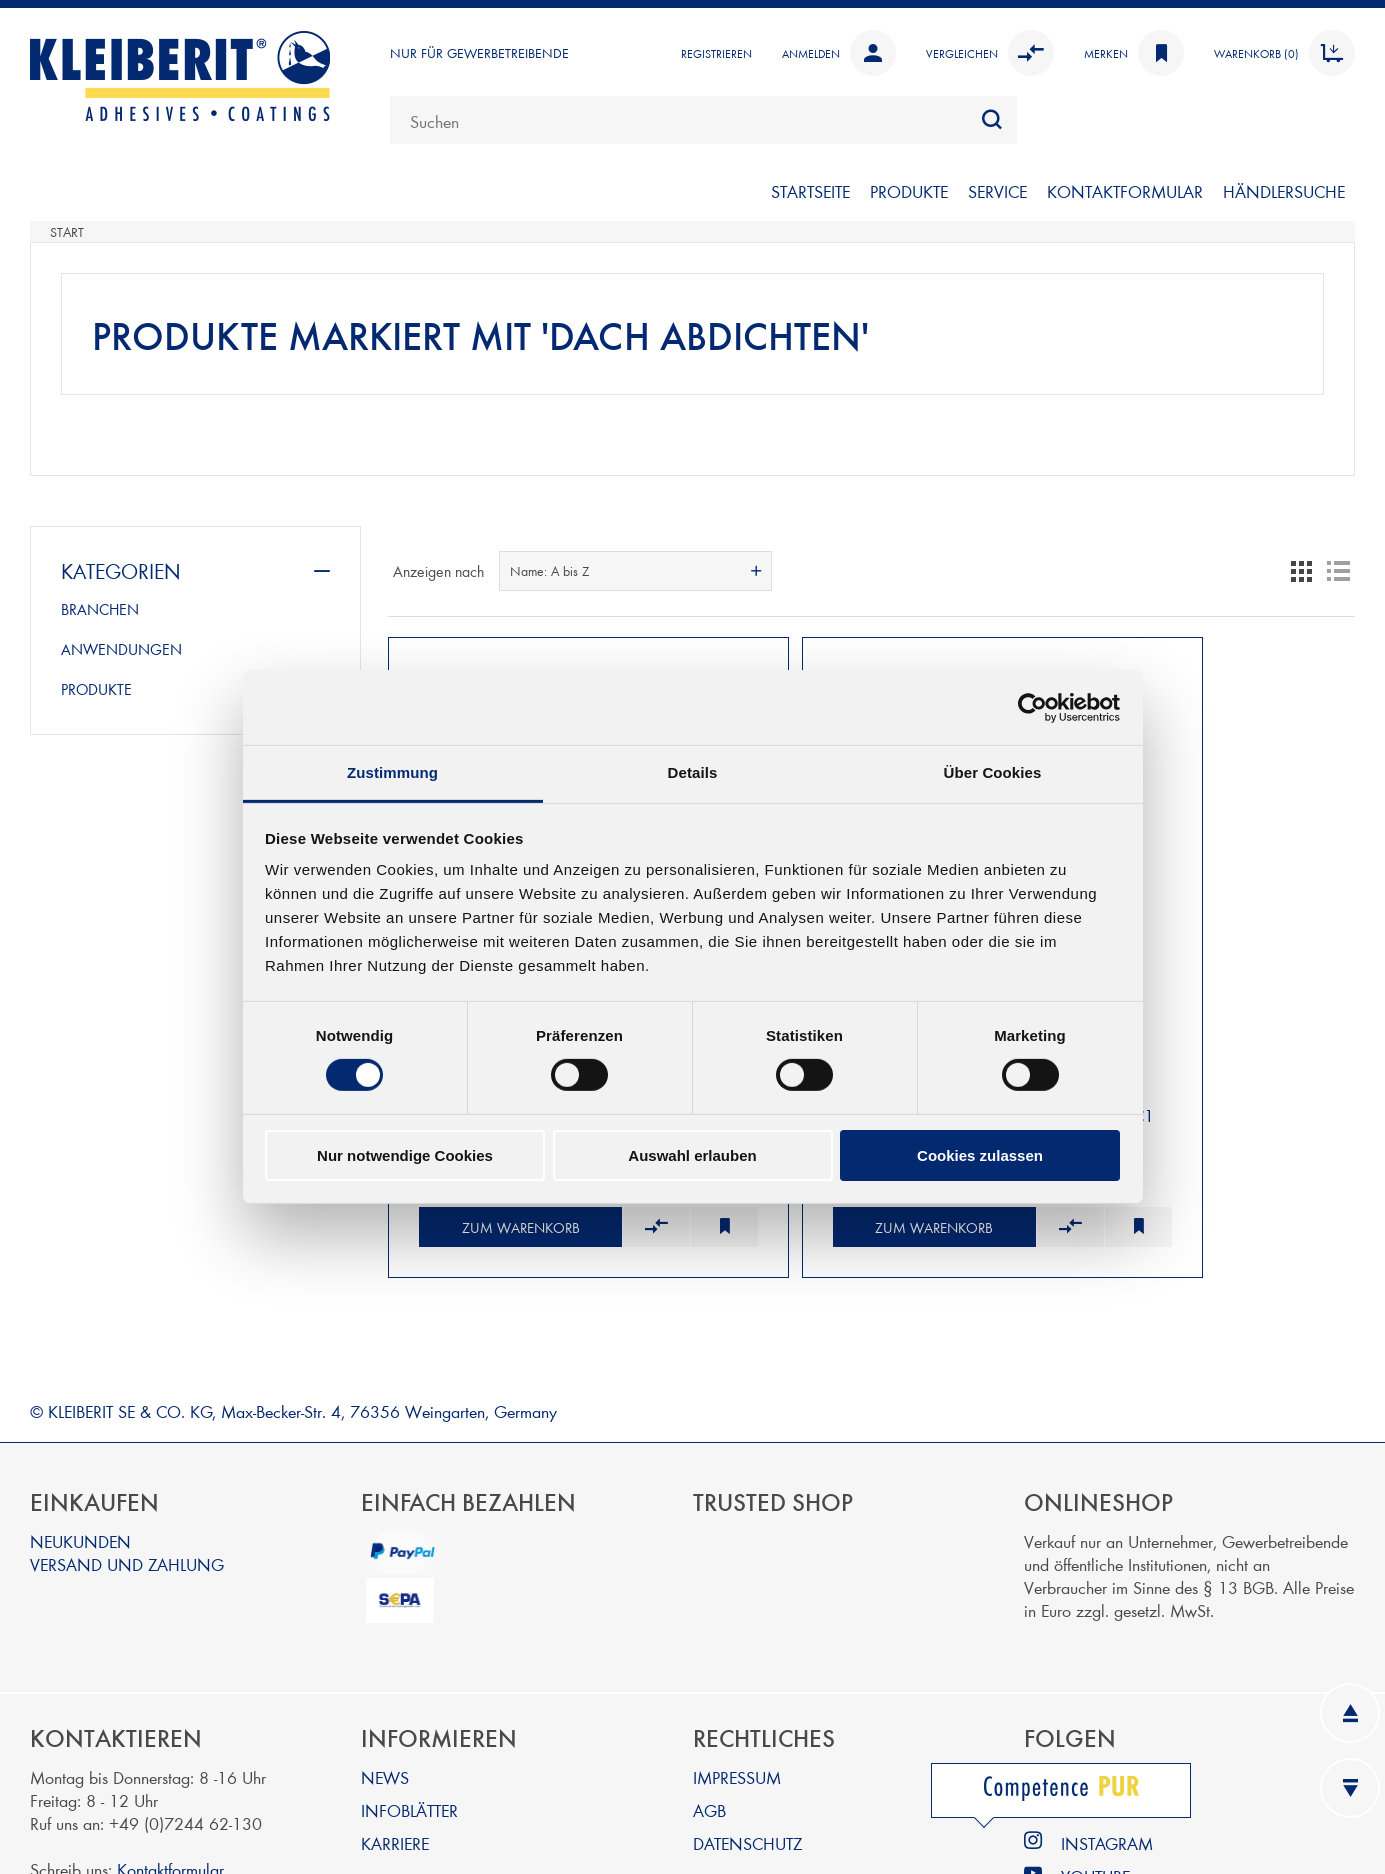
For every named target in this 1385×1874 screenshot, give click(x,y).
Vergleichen (990, 53)
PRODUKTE (909, 190)
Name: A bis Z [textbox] (549, 571)
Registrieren (716, 53)
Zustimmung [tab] (392, 772)
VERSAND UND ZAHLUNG (127, 1490)
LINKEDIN (1096, 1703)
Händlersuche (1284, 190)
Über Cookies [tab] (993, 772)
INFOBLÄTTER (409, 1736)
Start (67, 232)
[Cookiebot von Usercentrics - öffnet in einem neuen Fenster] (1032, 707)
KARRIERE (395, 1769)
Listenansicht (1338, 571)
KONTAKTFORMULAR (1125, 190)
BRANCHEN (100, 609)
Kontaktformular (170, 1795)
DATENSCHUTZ (747, 1769)
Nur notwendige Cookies (405, 1155)
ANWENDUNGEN (121, 649)
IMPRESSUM (737, 1703)
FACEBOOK (1103, 1736)
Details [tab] (693, 772)
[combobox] (703, 120)
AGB (709, 1736)
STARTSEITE (810, 190)
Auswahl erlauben (692, 1155)
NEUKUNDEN (80, 1467)
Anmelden (839, 53)
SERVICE (997, 190)
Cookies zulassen (980, 1155)
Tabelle (1302, 571)
